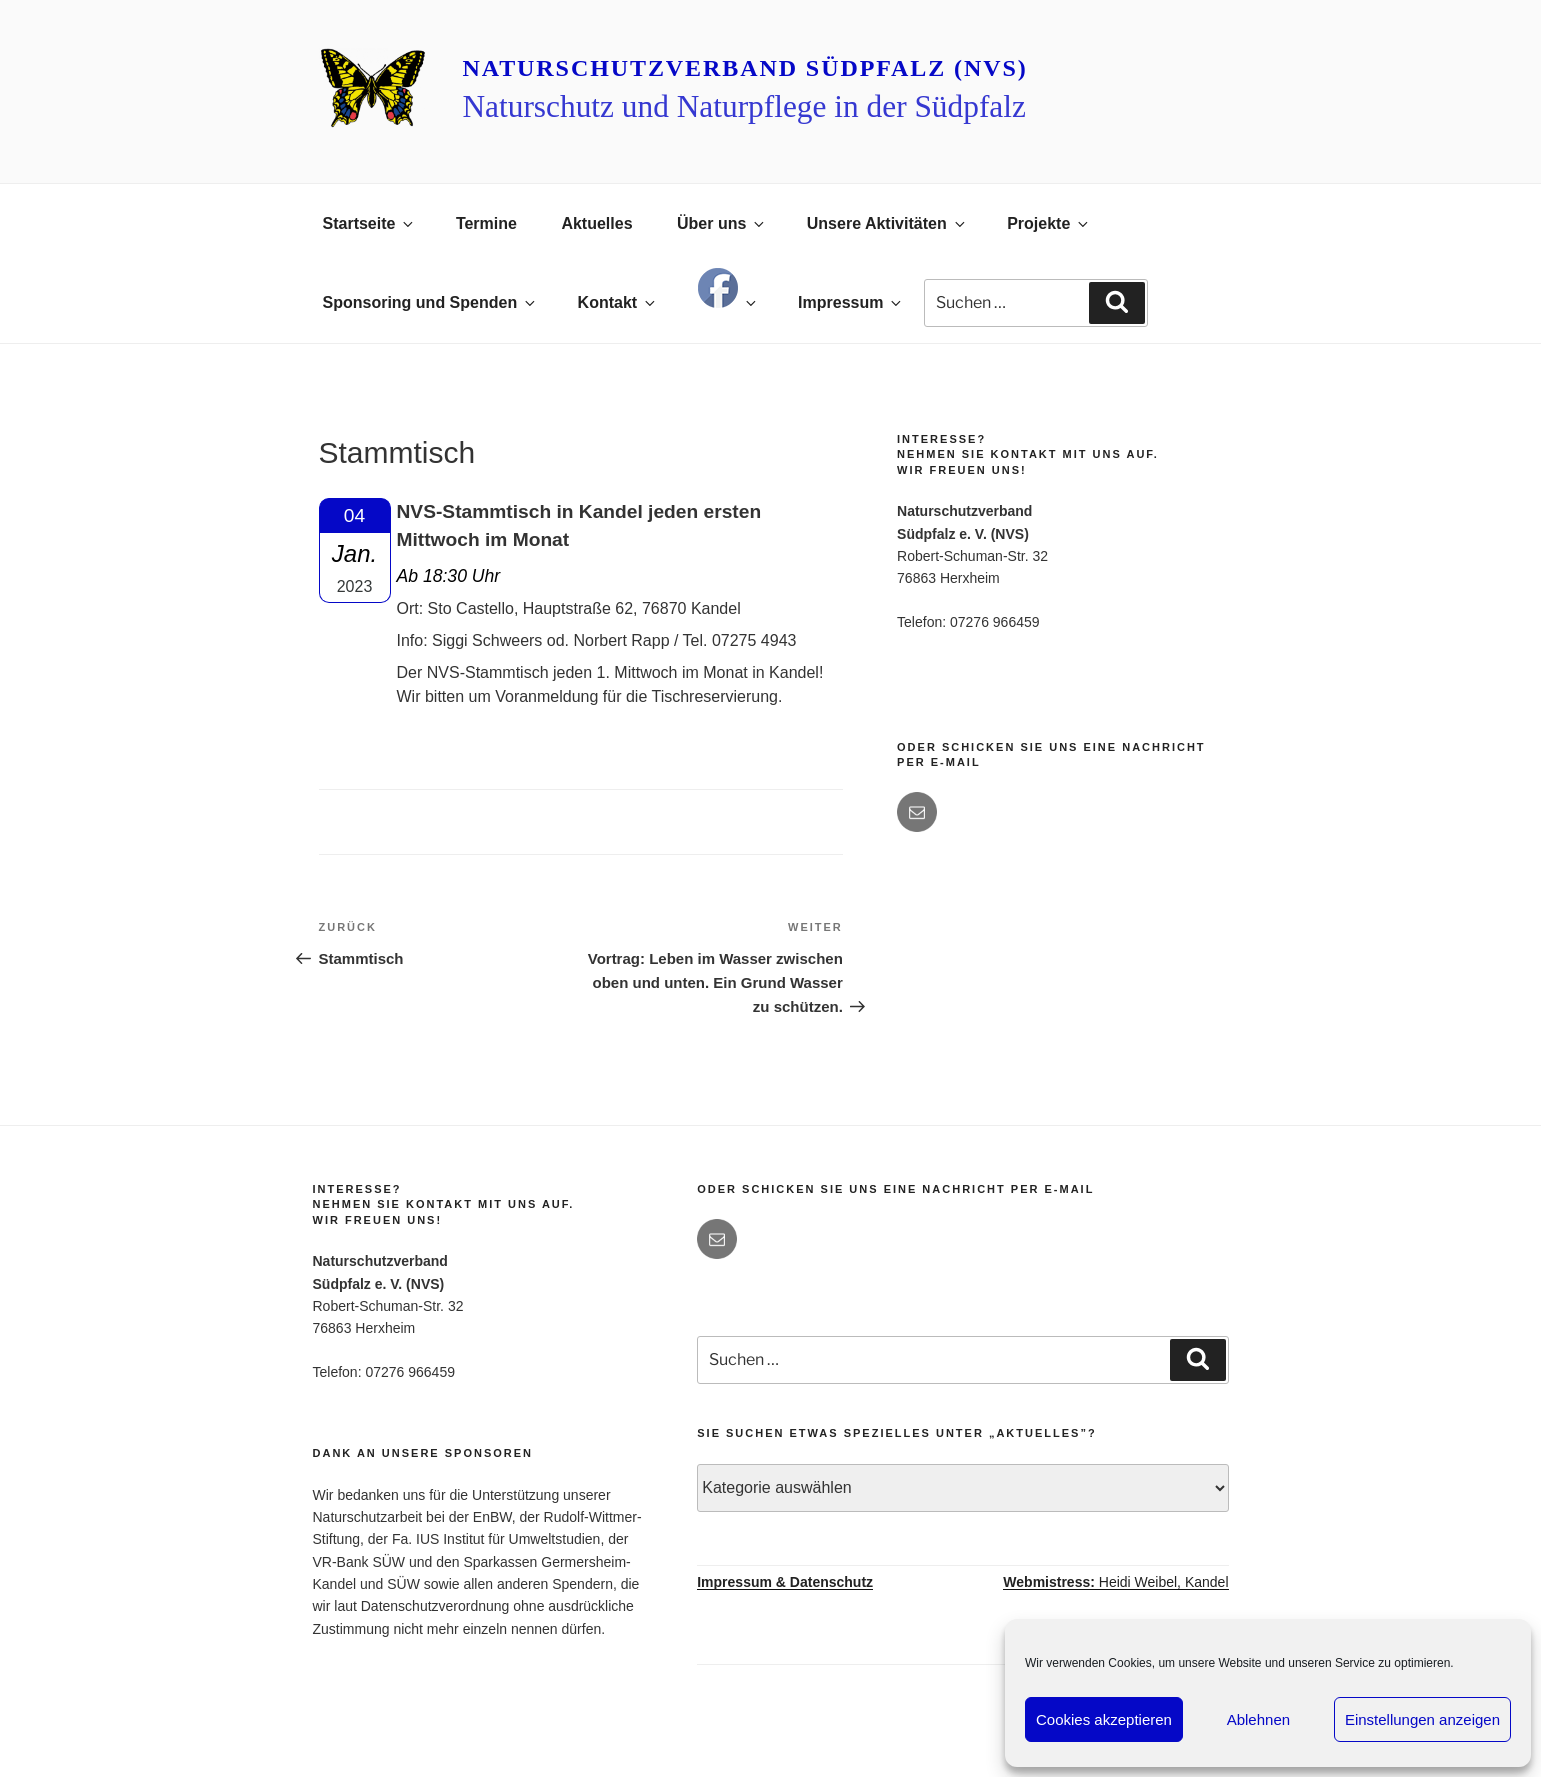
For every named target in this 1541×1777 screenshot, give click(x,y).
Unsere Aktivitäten (887, 223)
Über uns (722, 223)
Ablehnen (1258, 1719)
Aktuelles (596, 223)
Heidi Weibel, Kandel (1115, 1582)
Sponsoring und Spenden (431, 302)
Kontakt (618, 302)
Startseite (370, 223)
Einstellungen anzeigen (1422, 1719)
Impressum (851, 302)
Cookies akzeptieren (1104, 1719)
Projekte (1049, 223)
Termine (486, 223)
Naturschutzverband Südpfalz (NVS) (744, 68)
